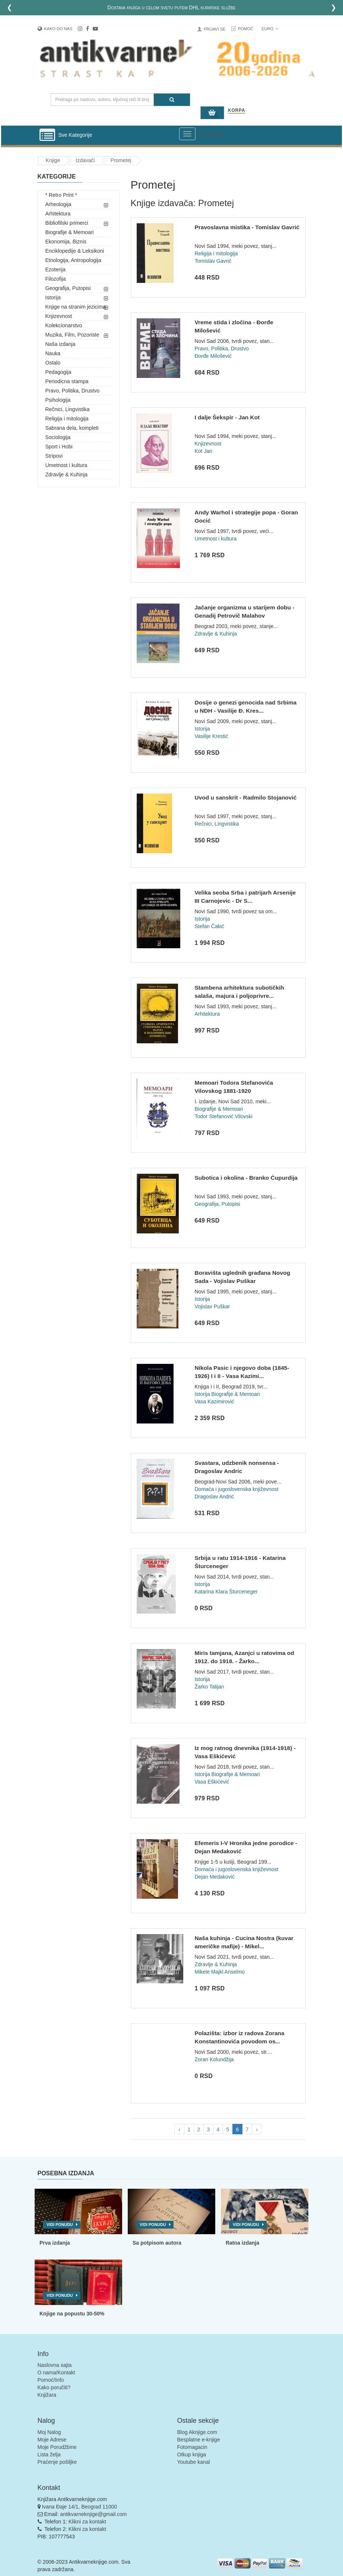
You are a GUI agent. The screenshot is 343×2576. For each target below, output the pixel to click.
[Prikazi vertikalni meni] (47, 135)
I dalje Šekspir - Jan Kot (227, 417)
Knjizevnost (58, 316)
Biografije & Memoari (69, 232)
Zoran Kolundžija (214, 2059)
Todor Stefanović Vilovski (223, 1116)
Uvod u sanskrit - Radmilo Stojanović (245, 797)
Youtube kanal (193, 2462)
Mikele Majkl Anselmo (219, 1972)
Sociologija (58, 437)
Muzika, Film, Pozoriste (72, 335)
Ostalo (52, 363)
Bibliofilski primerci (66, 223)
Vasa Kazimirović (214, 1401)
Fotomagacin (192, 2447)
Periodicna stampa (67, 381)
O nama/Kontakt (56, 2372)
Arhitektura (58, 214)
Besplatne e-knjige (198, 2440)
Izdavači (85, 160)
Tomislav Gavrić (212, 261)
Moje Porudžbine (57, 2447)
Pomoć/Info (51, 2380)
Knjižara (47, 2395)
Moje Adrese (52, 2440)
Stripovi (54, 456)
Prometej (121, 160)
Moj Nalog (49, 2432)
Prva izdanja (54, 2243)
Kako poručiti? (54, 2387)
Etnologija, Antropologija (73, 260)
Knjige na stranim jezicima (75, 307)
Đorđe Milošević (213, 356)
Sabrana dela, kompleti (72, 428)
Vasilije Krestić (211, 736)
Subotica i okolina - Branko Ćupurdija (245, 1178)
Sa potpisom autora (157, 2243)
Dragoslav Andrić (214, 1497)
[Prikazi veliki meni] (187, 133)
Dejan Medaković (214, 1877)
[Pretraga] (171, 99)
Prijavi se (214, 29)
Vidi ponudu (60, 2224)
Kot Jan (203, 451)
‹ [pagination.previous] (179, 2129)
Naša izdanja (60, 344)
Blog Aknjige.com (197, 2432)
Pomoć (246, 28)
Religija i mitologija (67, 419)
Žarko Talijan (209, 1687)
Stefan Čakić (209, 926)
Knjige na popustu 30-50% (71, 2314)
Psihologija (58, 400)
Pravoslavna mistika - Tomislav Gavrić (246, 227)
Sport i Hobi (59, 447)
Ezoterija (55, 269)
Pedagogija (58, 372)
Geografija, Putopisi (68, 288)
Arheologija (58, 204)
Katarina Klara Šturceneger (225, 1592)
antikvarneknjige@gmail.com (93, 2514)
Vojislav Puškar (212, 1306)
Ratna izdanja (242, 2243)
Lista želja (49, 2454)
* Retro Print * (61, 195)
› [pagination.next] (257, 2129)
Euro (269, 28)
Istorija (53, 297)
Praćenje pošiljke (57, 2462)
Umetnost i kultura (66, 465)
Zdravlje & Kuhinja (66, 474)
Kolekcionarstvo (63, 325)
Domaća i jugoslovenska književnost (236, 1489)
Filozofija (55, 279)
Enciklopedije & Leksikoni (74, 251)
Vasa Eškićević (211, 1782)
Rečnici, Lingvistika (67, 409)
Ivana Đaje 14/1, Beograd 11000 (79, 2507)
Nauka (52, 353)
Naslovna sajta (55, 2365)
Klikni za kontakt (87, 2522)
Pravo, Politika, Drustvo (72, 391)
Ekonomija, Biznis (66, 242)
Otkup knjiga (191, 2454)
